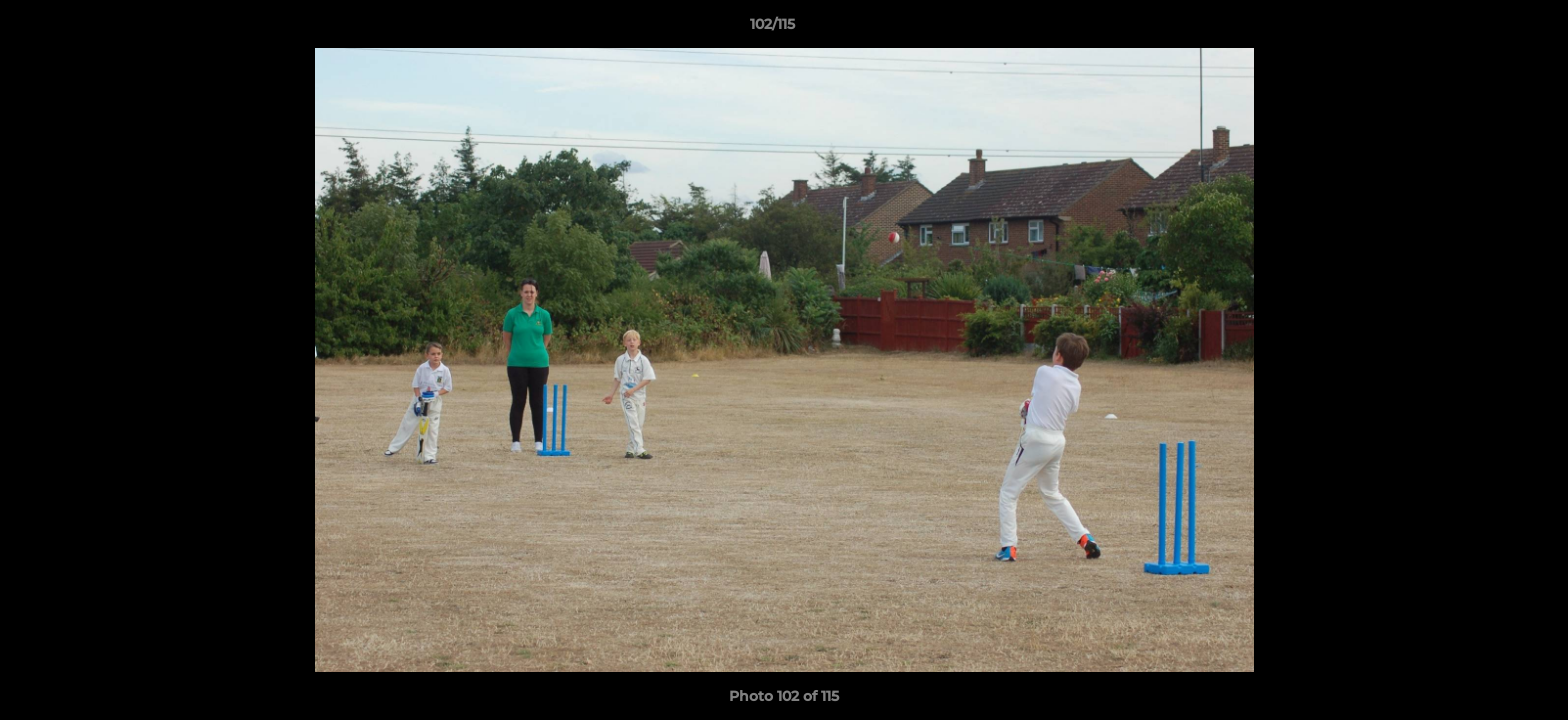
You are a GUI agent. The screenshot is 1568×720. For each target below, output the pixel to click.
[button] (1484, 29)
